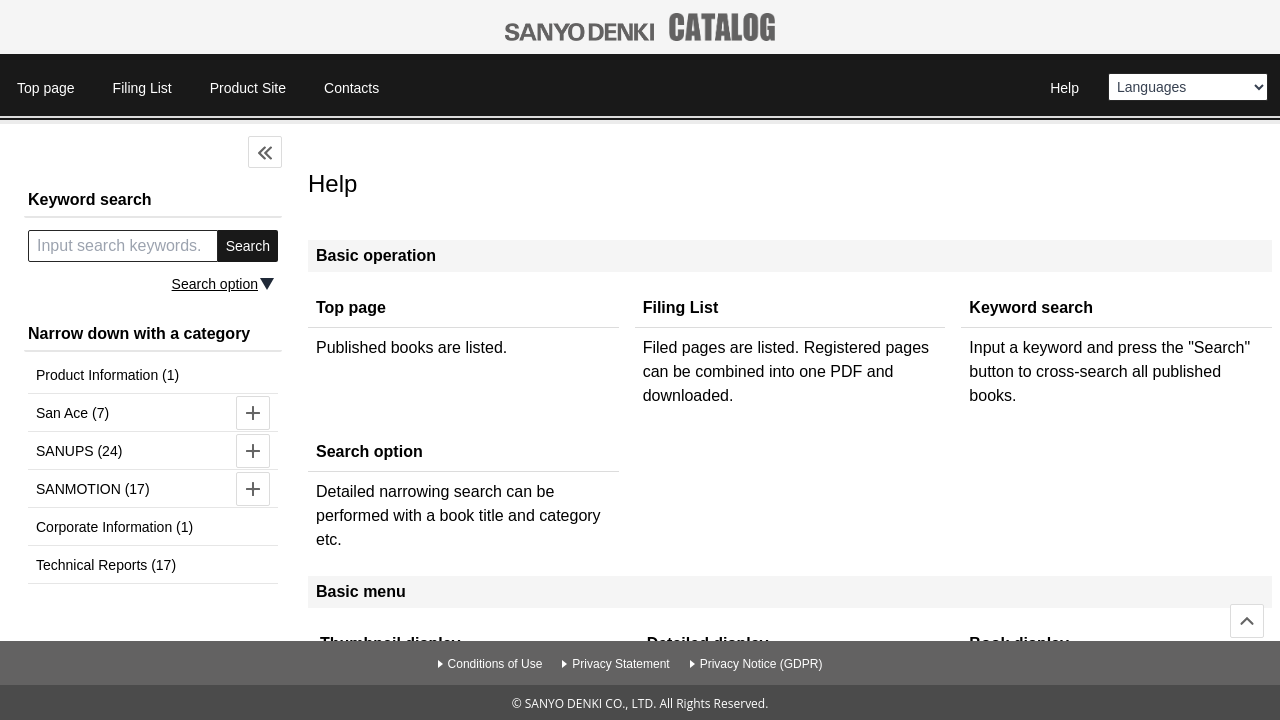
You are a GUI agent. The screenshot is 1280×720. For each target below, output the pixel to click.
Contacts (351, 88)
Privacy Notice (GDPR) (761, 664)
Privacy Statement (620, 664)
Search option (215, 284)
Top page (46, 88)
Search (248, 246)
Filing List (142, 88)
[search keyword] (123, 246)
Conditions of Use (495, 664)
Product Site (248, 88)
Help (1064, 88)
